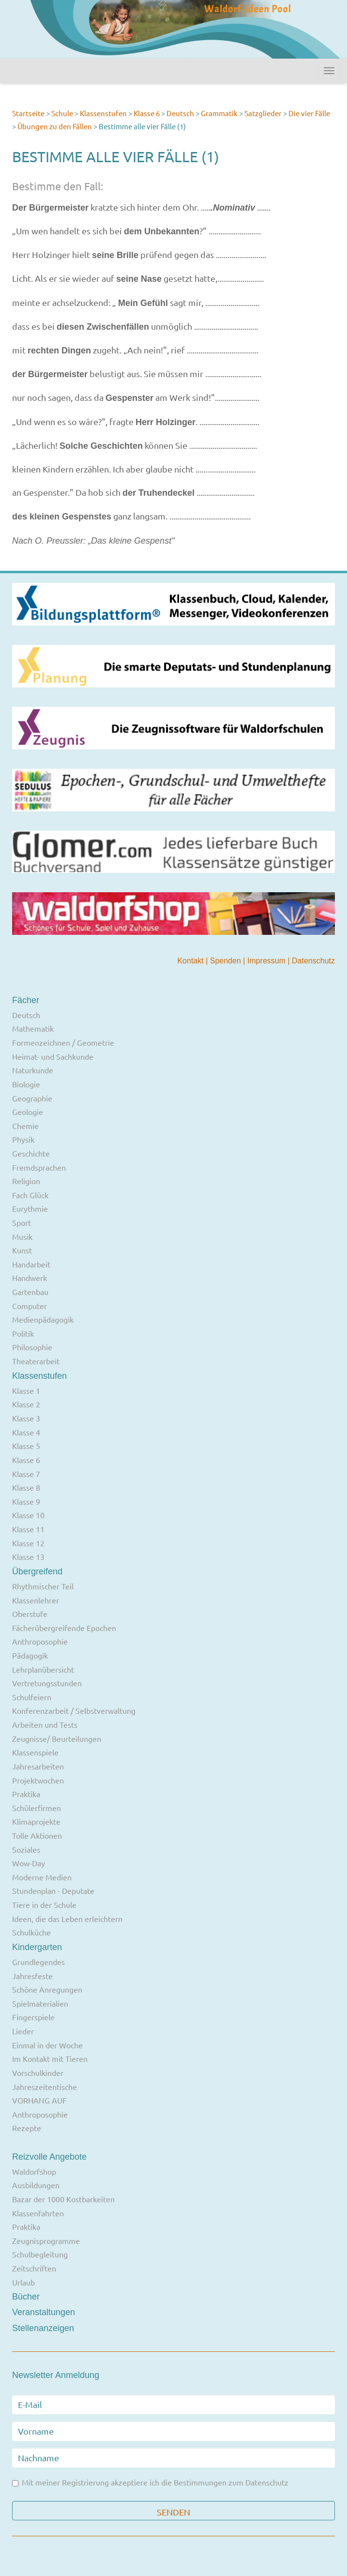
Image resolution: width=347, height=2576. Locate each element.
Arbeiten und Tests (44, 1724)
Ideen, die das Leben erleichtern (67, 1918)
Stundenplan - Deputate (53, 1890)
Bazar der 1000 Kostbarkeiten (63, 2199)
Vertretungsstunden (47, 1683)
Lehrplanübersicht (43, 1669)
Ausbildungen (36, 2185)
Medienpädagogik (43, 1319)
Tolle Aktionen (37, 1835)
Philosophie (32, 1347)
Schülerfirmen (36, 1808)
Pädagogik (30, 1655)
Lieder (23, 2031)
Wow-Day (28, 1863)
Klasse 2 (26, 1404)
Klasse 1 (26, 1390)
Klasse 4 (26, 1432)
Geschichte (31, 1153)
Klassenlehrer (35, 1600)
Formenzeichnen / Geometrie (63, 1042)
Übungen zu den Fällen (54, 126)
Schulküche (31, 1932)
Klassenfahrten (38, 2213)
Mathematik (33, 1028)
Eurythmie (30, 1208)
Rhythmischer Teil (43, 1586)
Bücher (26, 2297)
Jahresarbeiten (38, 1766)
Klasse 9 (26, 1501)
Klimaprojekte (36, 1821)
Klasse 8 (26, 1487)
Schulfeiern (31, 1697)
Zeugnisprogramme (46, 2240)
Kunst (22, 1250)
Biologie (26, 1084)
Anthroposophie (40, 1641)
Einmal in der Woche (47, 2045)
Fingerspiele (33, 2017)
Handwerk (29, 1277)
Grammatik (219, 113)
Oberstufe (29, 1613)
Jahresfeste (32, 1976)
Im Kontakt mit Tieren (50, 2058)
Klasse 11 (28, 1529)
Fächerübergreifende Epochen (64, 1627)
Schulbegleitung (40, 2254)
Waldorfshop (34, 2171)
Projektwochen (38, 1780)
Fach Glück (30, 1195)
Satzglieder (263, 113)
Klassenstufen (103, 113)
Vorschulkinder (37, 2072)
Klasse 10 (28, 1515)
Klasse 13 (28, 1556)
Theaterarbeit (36, 1361)
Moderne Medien (42, 1877)
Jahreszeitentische (44, 2086)
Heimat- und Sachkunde (52, 1056)
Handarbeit (31, 1264)
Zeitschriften (34, 2268)
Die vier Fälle (309, 113)
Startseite (28, 113)
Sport (21, 1222)
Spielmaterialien (40, 2003)
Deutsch (180, 113)
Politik (23, 1333)
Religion (26, 1181)
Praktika (26, 1794)
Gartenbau (30, 1291)
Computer (29, 1306)
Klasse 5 (26, 1445)
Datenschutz (313, 961)
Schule (62, 113)
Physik (23, 1139)
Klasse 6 (147, 113)
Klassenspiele (35, 1752)
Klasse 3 (26, 1418)
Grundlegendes (38, 1961)
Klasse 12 (28, 1543)
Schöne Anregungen (47, 1989)
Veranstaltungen (43, 2312)
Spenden (226, 961)
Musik (22, 1236)
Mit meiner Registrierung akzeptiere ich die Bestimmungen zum (150, 2482)
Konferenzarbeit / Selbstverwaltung (74, 1710)
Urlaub (23, 2282)
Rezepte (26, 2128)
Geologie (27, 1111)
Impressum (267, 961)
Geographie (32, 1098)
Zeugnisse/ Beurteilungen (56, 1738)
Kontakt (191, 961)
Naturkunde (32, 1070)
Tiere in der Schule (44, 1904)
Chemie (25, 1125)
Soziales (26, 1849)
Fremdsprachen (39, 1167)
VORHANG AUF (39, 2100)
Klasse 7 (26, 1474)
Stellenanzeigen (43, 2328)
